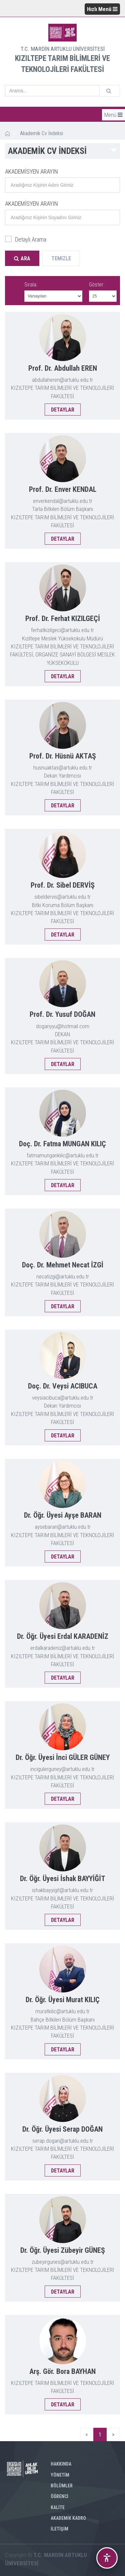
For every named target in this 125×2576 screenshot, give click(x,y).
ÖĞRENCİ (59, 2496)
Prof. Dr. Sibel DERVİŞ (63, 885)
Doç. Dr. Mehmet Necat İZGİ (62, 1265)
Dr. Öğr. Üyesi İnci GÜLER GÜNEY (63, 1757)
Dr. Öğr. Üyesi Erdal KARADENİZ (62, 1636)
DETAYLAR (62, 410)
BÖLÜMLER (62, 2485)
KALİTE (58, 2507)
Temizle (61, 258)
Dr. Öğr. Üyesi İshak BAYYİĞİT (62, 1878)
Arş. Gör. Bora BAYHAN (62, 2371)
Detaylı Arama (25, 239)
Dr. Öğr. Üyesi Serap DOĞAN (62, 2129)
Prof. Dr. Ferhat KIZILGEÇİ (62, 618)
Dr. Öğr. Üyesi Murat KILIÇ (63, 1999)
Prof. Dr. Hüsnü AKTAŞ (62, 756)
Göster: (96, 284)
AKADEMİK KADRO (68, 2518)
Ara (22, 258)
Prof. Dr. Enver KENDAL (62, 489)
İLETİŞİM (59, 2528)
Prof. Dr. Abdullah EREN (62, 368)
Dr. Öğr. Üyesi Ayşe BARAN (62, 1515)
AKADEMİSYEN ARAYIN (31, 171)
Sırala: (30, 284)
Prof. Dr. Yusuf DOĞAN (62, 1014)
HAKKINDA (61, 2464)
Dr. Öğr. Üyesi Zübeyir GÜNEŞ (62, 2250)
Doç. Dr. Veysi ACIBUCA (62, 1386)
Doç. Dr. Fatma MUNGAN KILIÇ (62, 1144)
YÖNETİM (60, 2475)
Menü (113, 114)
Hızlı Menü (102, 9)
